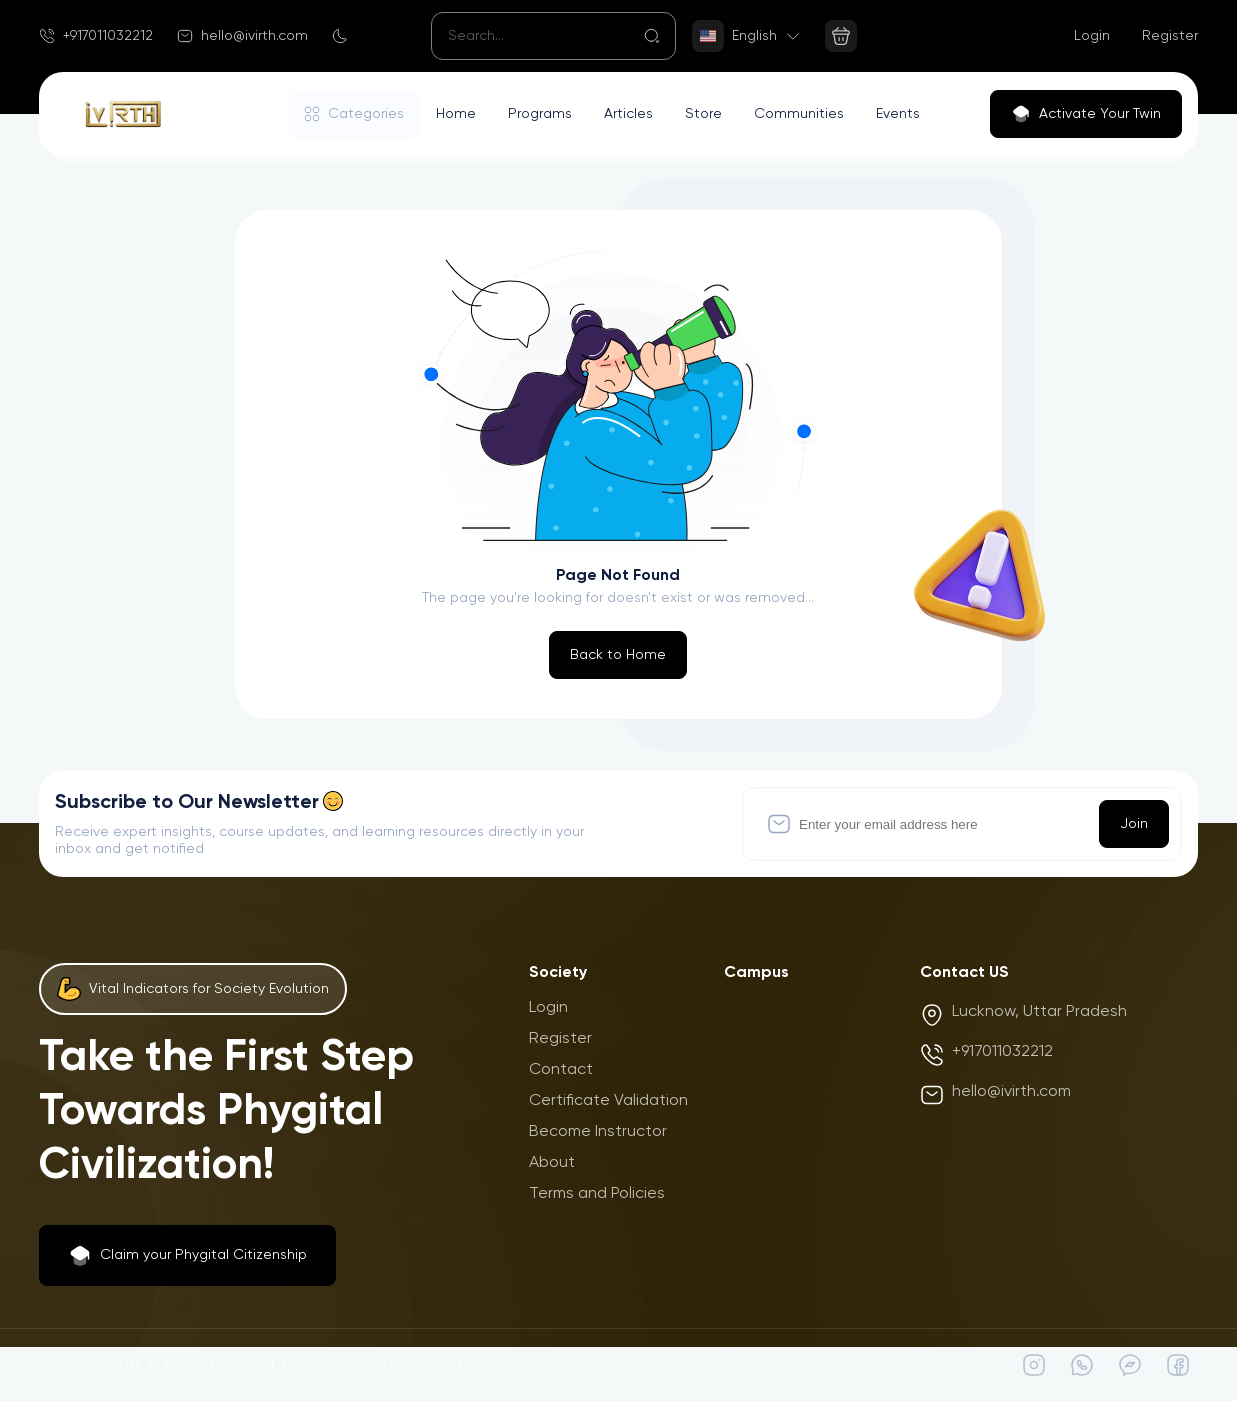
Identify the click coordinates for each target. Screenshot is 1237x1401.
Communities (799, 114)
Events (898, 114)
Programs (540, 114)
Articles (628, 114)
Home (456, 114)
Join (1134, 824)
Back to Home (618, 655)
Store (703, 114)
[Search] (553, 36)
